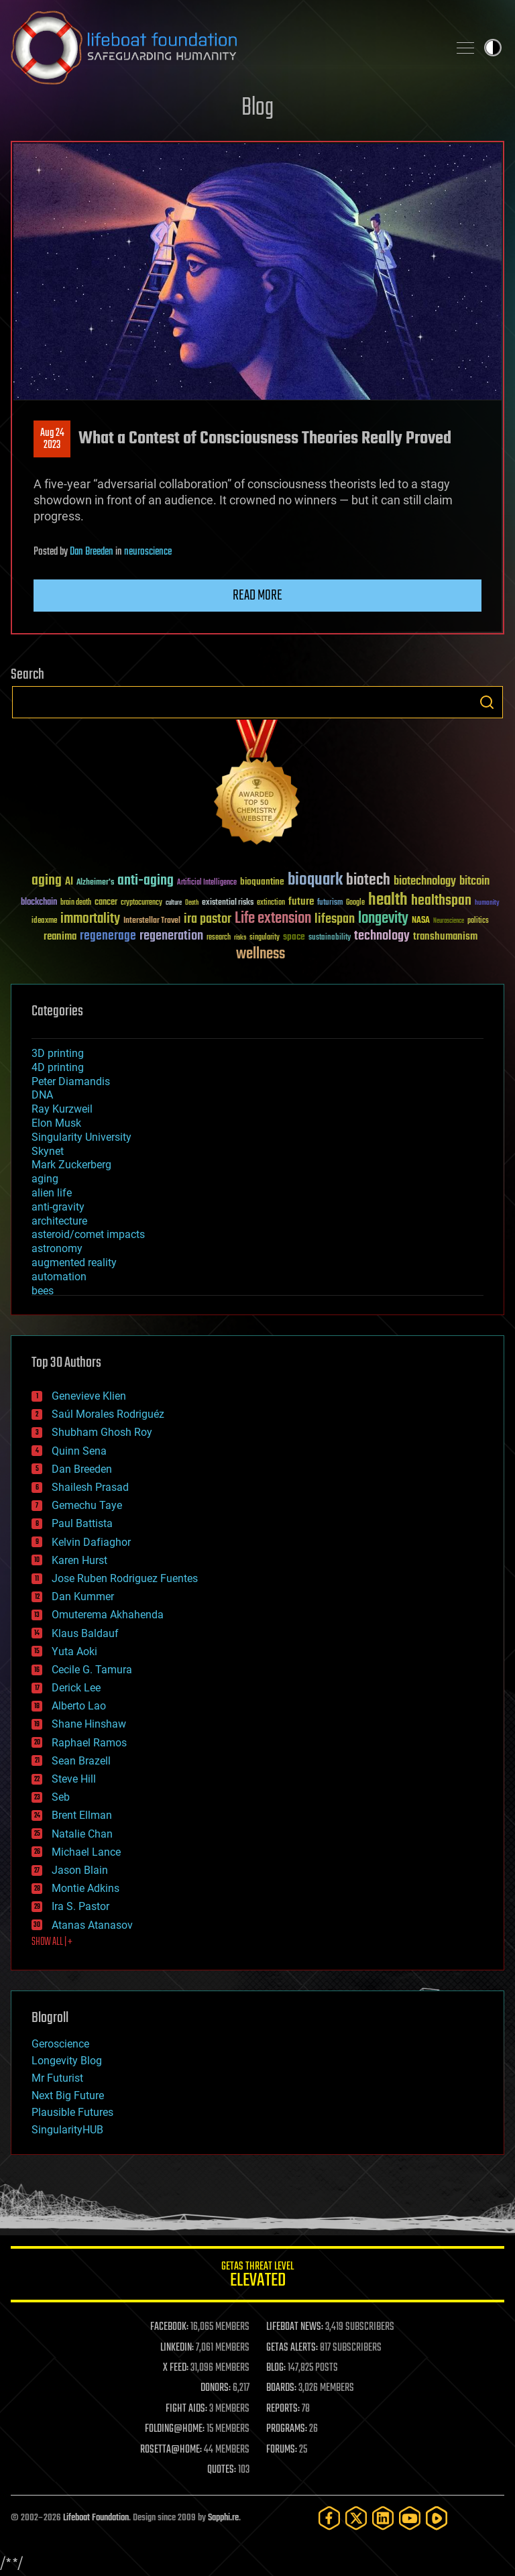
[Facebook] (329, 2518)
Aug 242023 (52, 439)
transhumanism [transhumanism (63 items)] (445, 936)
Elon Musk (56, 1123)
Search (487, 702)
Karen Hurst (79, 1560)
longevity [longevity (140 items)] (383, 919)
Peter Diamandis (71, 1081)
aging (45, 1178)
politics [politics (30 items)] (478, 921)
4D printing (58, 1067)
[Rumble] (436, 2518)
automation (59, 1276)
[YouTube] (409, 2518)
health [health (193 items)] (388, 900)
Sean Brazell (81, 1760)
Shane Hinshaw (89, 1724)
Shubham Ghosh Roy (102, 1432)
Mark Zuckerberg (71, 1164)
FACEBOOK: (169, 2327)
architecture (59, 1221)
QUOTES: (221, 2470)
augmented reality (74, 1262)
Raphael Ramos (89, 1742)
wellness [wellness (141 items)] (260, 954)
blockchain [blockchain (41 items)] (39, 902)
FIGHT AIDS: (186, 2409)
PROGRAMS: (286, 2429)
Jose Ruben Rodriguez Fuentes (125, 1578)
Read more (257, 595)
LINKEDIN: (177, 2348)
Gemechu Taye (87, 1505)
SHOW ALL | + (52, 1942)
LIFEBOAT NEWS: (294, 2327)
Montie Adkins (85, 1888)
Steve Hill (74, 1779)
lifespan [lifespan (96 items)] (334, 919)
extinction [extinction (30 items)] (271, 903)
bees (43, 1290)
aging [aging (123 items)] (47, 881)
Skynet (48, 1151)
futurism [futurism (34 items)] (330, 903)
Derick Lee (76, 1687)
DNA (42, 1094)
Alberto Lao (79, 1705)
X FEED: (175, 2368)
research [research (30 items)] (219, 938)
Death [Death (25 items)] (191, 903)
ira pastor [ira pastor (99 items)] (207, 919)
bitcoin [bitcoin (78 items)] (474, 882)
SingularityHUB (67, 2129)
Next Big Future (68, 2095)
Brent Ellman (82, 1815)
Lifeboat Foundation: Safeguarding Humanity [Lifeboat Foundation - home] (224, 48)
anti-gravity (58, 1206)
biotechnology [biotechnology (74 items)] (425, 882)
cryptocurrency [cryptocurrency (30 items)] (141, 903)
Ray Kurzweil (62, 1109)
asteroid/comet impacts (88, 1234)
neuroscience (148, 552)
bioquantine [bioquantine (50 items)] (262, 881)
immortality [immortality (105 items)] (90, 919)
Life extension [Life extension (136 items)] (273, 919)
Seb (61, 1797)
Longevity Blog (67, 2060)
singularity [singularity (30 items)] (264, 938)
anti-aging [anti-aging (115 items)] (145, 881)
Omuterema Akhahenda (108, 1614)
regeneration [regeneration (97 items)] (171, 936)
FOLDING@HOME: (175, 2429)
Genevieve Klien (89, 1396)
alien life (52, 1192)
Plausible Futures (72, 2112)
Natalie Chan (82, 1834)
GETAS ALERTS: (292, 2348)
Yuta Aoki (74, 1651)
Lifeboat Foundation (96, 2518)
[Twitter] (356, 2518)
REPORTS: (283, 2409)
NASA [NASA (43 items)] (421, 920)
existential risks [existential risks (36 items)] (227, 903)
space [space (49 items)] (294, 936)
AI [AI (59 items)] (69, 882)
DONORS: (216, 2388)
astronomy (57, 1248)
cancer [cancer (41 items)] (106, 902)
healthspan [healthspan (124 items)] (441, 901)
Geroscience (60, 2043)
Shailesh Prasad (90, 1487)
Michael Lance (86, 1852)
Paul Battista (82, 1523)
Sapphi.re (223, 2518)
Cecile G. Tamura (92, 1669)
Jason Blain (80, 1870)
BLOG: (276, 2368)
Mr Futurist (57, 2078)
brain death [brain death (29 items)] (75, 903)
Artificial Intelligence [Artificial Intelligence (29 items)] (207, 883)
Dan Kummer (83, 1596)
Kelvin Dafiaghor (91, 1542)
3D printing (58, 1053)
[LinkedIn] (383, 2518)
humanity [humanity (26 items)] (487, 903)
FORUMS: (281, 2450)
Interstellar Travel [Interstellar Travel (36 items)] (151, 921)
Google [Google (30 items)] (355, 903)
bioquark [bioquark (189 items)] (315, 880)
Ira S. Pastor (80, 1906)
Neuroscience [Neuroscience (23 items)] (448, 922)
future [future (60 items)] (301, 901)
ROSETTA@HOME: (171, 2450)
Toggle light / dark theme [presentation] (493, 47)
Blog (257, 108)
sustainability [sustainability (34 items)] (329, 938)
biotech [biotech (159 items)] (368, 880)
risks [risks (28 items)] (240, 938)
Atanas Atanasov (92, 1925)
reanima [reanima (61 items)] (60, 936)
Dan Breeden (91, 552)
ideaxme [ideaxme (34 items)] (44, 921)
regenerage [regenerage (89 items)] (108, 936)
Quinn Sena (79, 1451)
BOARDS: (281, 2388)
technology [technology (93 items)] (382, 936)
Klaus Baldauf (85, 1633)
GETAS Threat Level (257, 2276)
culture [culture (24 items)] (174, 903)
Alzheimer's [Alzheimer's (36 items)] (95, 883)
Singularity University (81, 1137)
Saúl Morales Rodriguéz (108, 1414)
